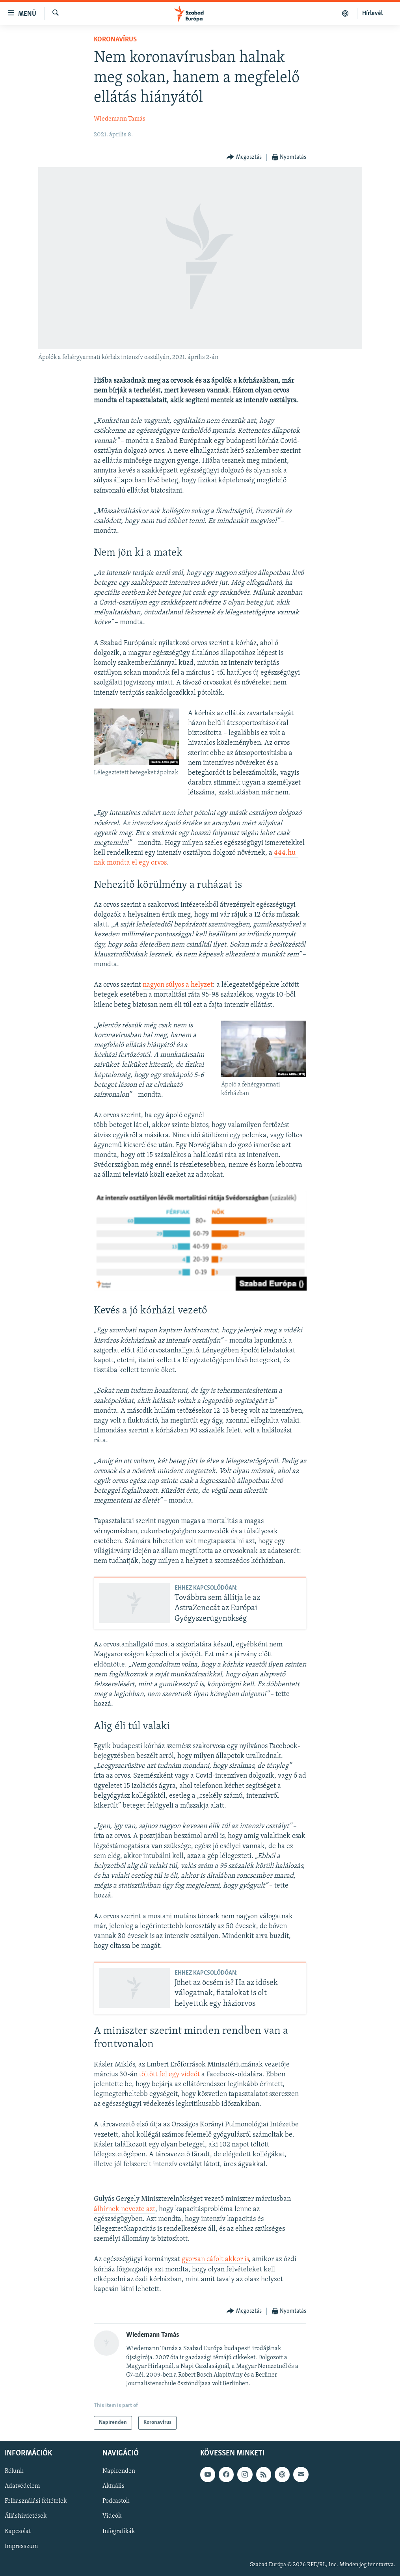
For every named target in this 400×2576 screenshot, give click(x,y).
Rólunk (14, 2471)
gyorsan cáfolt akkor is (215, 2259)
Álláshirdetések (26, 2516)
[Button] (244, 157)
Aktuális (113, 2486)
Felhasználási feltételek (36, 2501)
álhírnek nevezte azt (124, 2209)
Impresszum (21, 2546)
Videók (111, 2516)
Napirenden (118, 2471)
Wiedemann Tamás (119, 119)
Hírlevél (372, 13)
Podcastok (115, 2501)
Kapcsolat (18, 2531)
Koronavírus (115, 39)
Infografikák (118, 2531)
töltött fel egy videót (169, 2074)
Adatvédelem (22, 2486)
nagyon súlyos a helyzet (178, 985)
